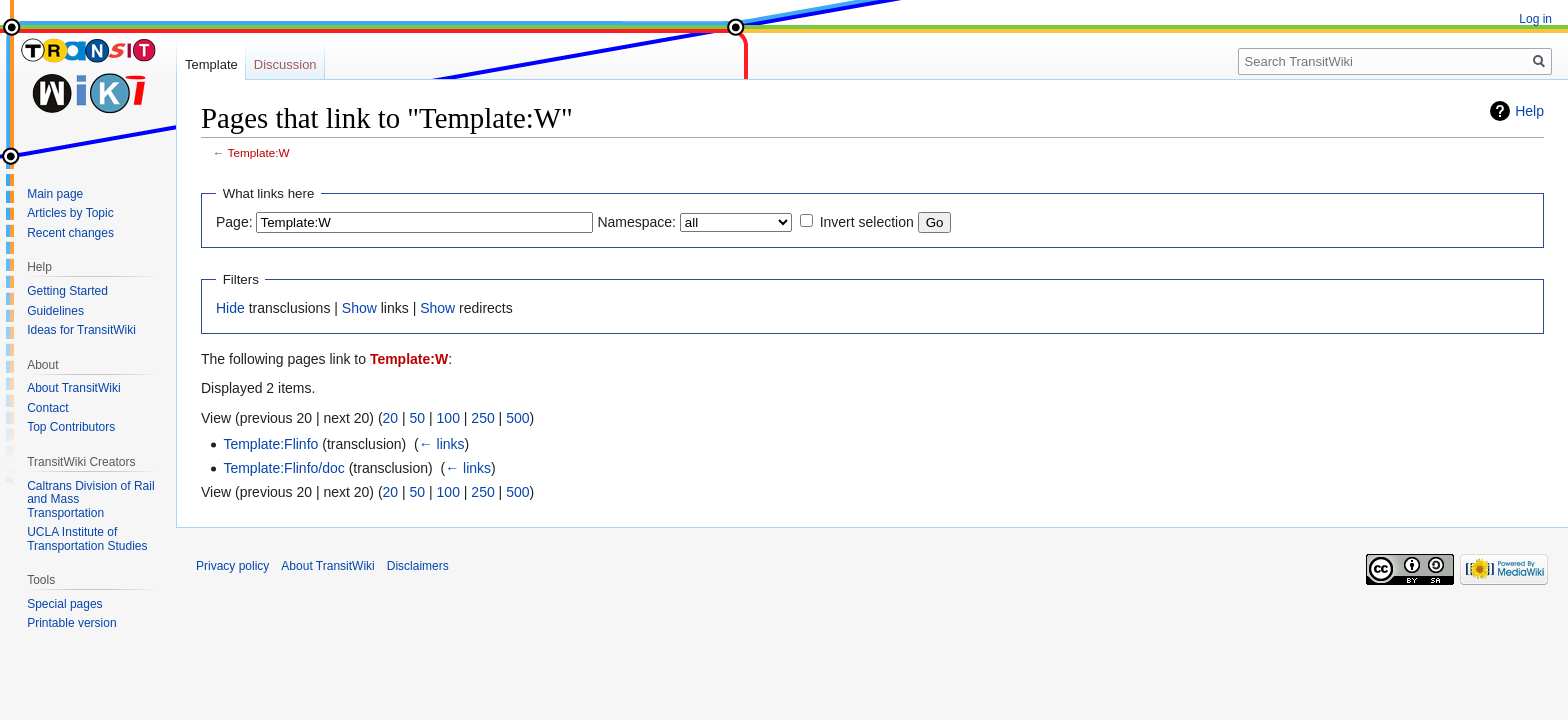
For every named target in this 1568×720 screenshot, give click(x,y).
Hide (230, 308)
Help (1529, 111)
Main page (55, 194)
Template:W (259, 152)
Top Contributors (71, 427)
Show (359, 308)
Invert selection (867, 222)
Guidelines (55, 311)
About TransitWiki (73, 388)
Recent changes (70, 233)
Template (211, 64)
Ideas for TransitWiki (81, 330)
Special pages (64, 604)
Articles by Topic (70, 213)
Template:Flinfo (270, 444)
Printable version (71, 623)
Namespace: (636, 222)
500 (517, 418)
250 (482, 418)
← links (442, 444)
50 (418, 418)
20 (391, 418)
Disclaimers (418, 566)
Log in (1535, 19)
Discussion (285, 64)
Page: (234, 222)
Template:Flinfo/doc (283, 468)
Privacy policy (232, 566)
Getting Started (67, 291)
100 (448, 418)
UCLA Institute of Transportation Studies (87, 539)
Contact (47, 408)
